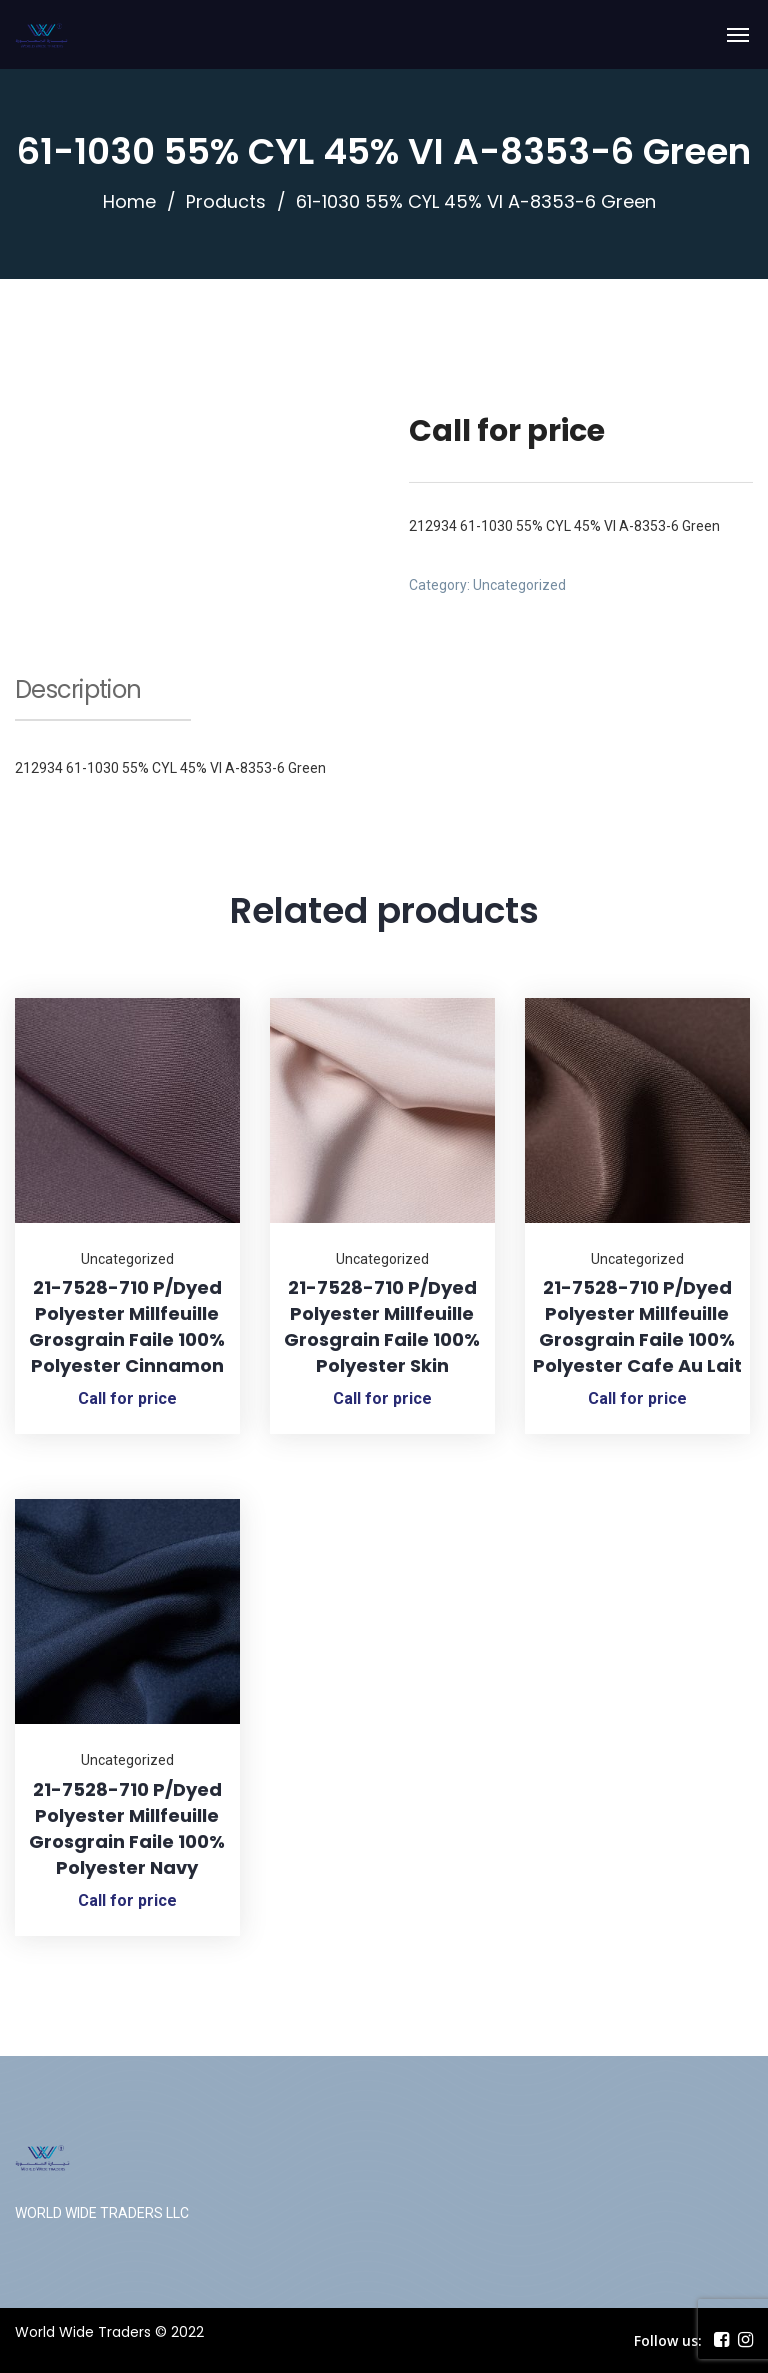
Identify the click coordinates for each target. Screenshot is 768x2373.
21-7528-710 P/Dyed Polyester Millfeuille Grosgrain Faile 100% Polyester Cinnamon (127, 1326)
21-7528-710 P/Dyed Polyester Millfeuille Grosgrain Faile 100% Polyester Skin (382, 1326)
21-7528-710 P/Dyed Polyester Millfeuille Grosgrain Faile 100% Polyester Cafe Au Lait (637, 1326)
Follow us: (668, 2340)
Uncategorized (519, 585)
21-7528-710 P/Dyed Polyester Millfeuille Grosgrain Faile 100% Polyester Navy (127, 1828)
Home (129, 201)
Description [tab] (78, 692)
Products (226, 201)
